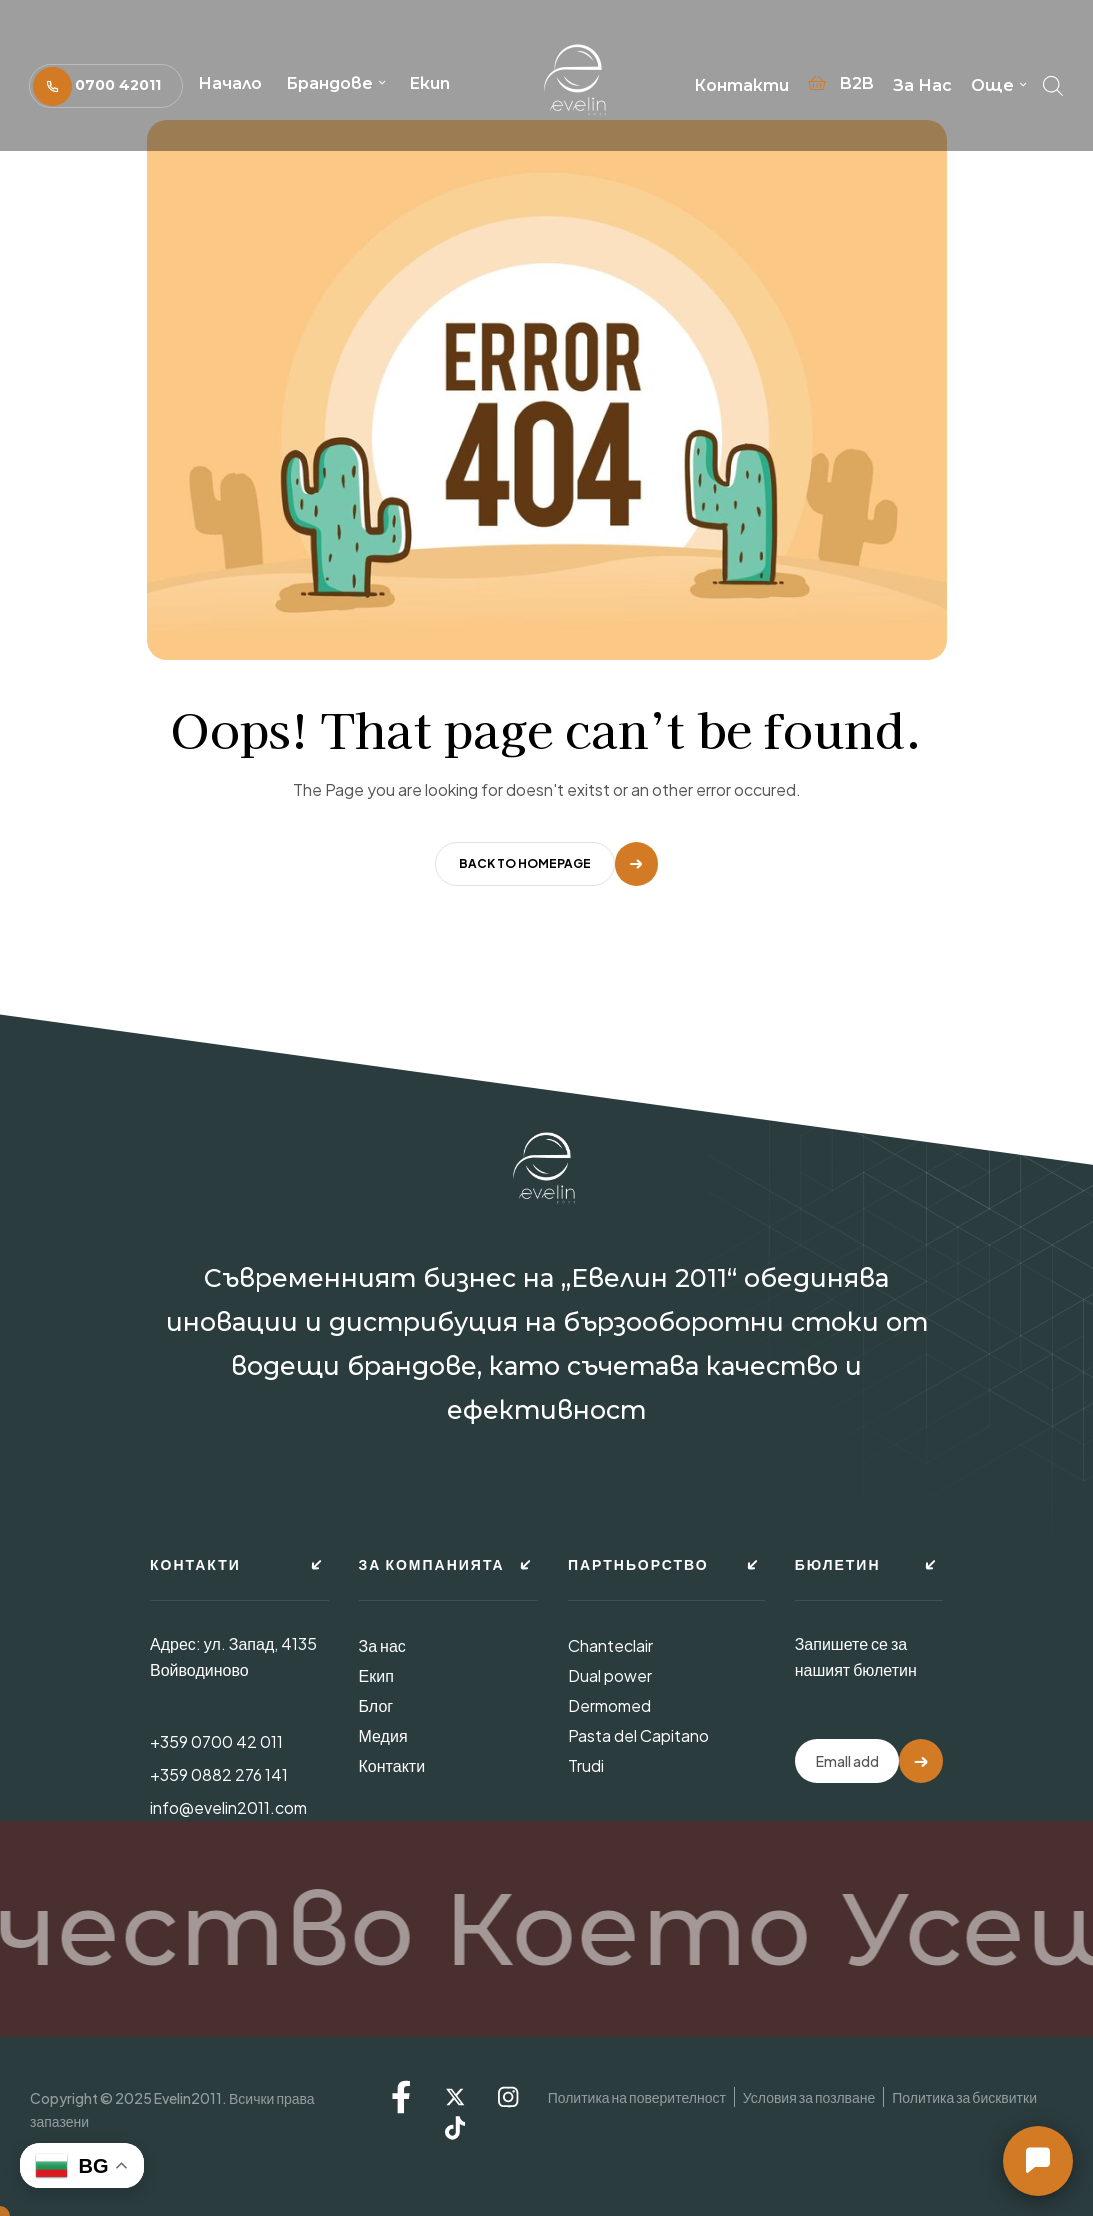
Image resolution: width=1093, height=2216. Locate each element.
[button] (106, 85)
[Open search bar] (1053, 81)
